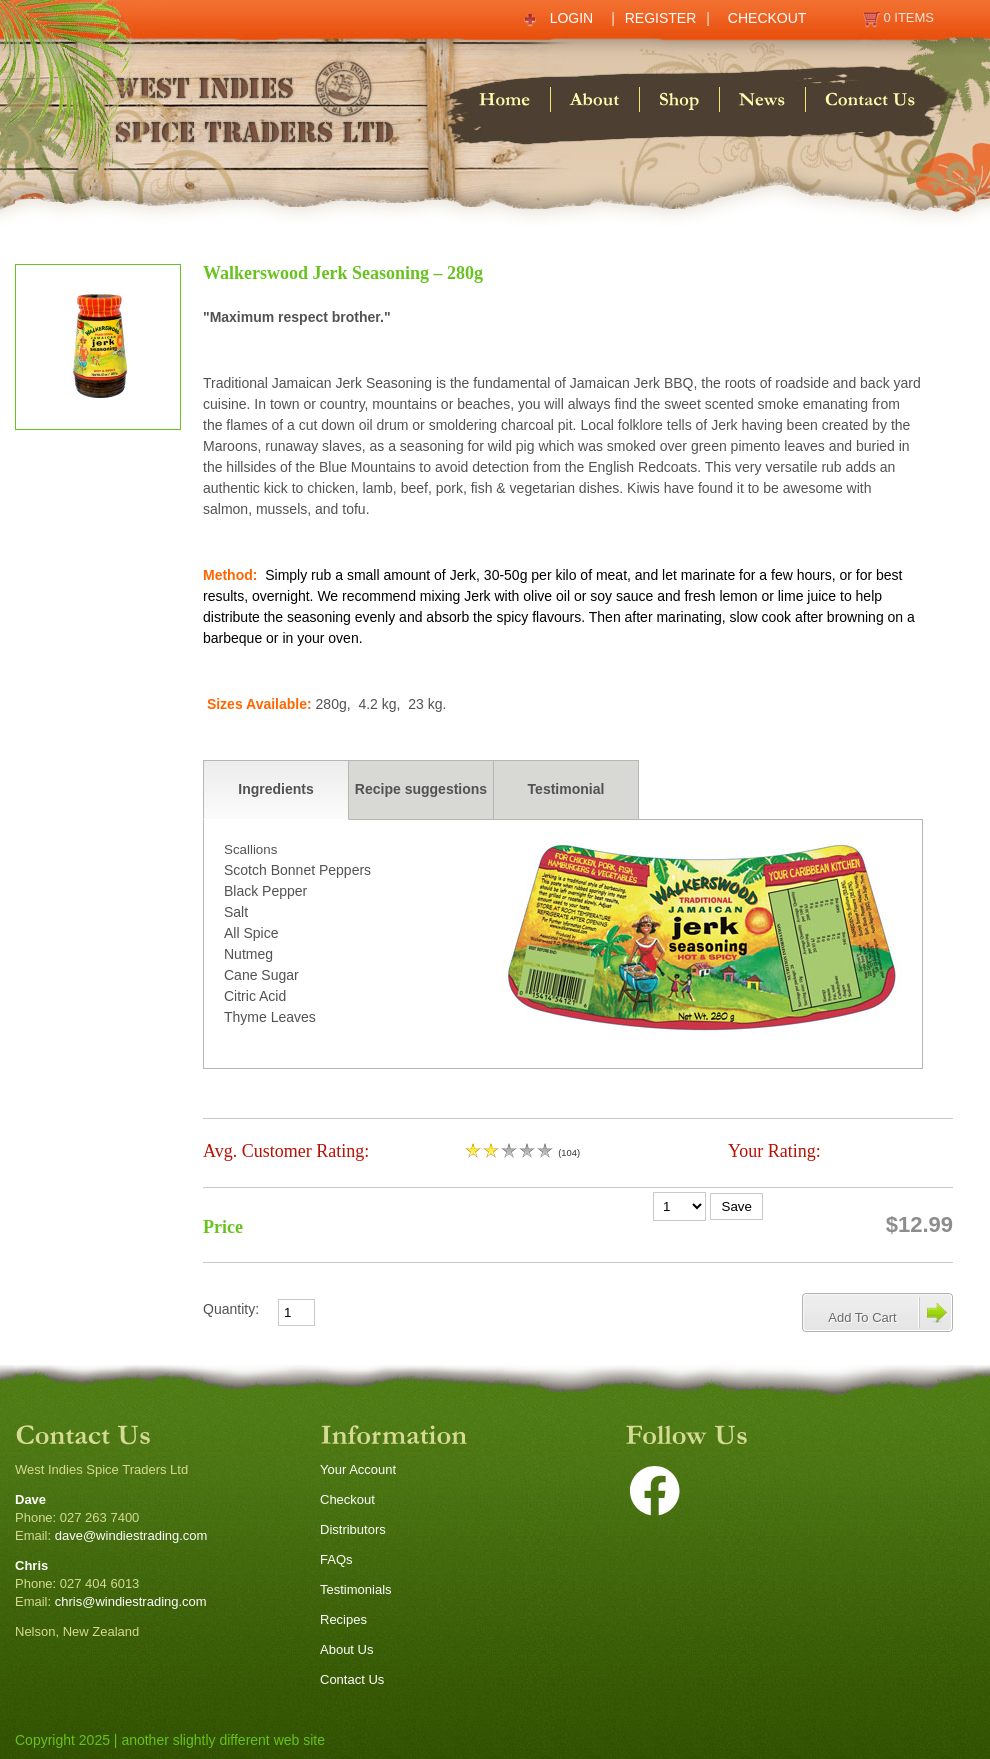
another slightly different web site (223, 1740)
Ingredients (275, 789)
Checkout (767, 18)
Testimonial (566, 789)
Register (661, 18)
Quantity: (231, 1309)
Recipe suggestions (421, 789)
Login (572, 18)
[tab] (276, 790)
